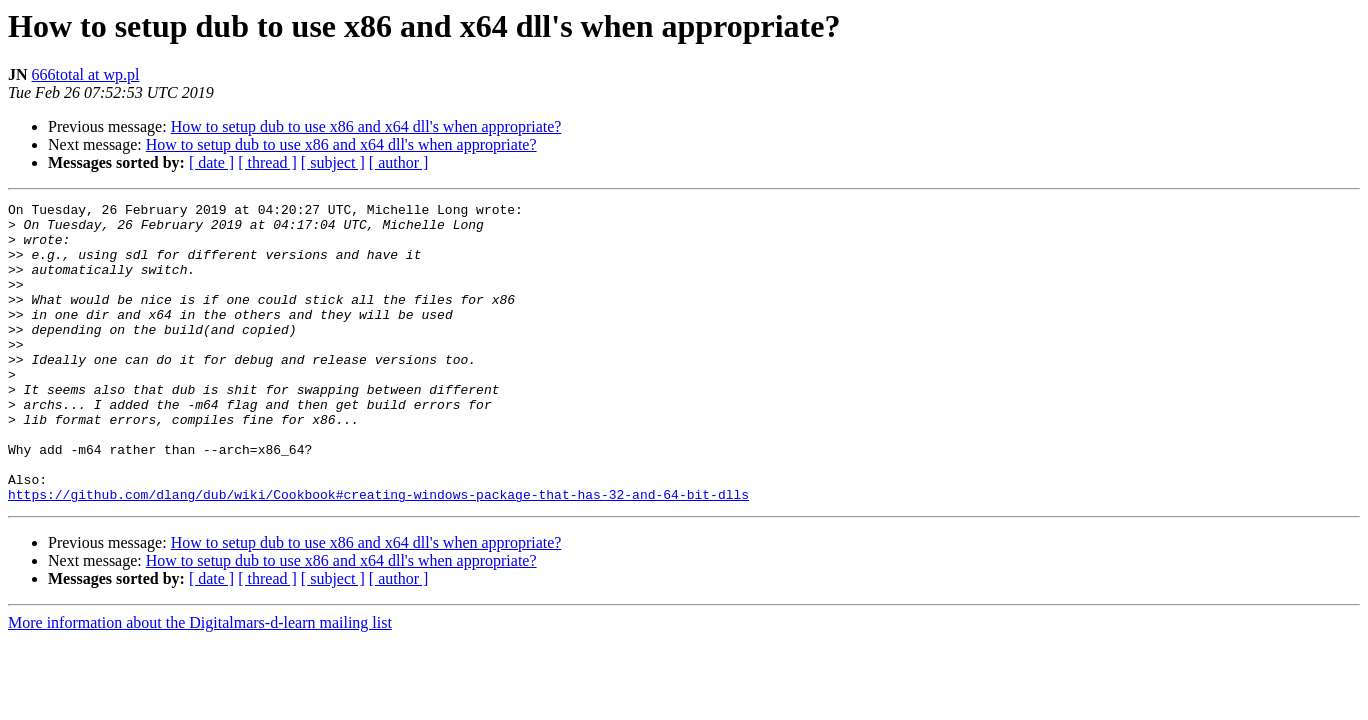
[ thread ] (267, 162)
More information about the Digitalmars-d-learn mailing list (200, 682)
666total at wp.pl (86, 74)
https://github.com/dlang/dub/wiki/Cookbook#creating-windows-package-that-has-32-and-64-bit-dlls (378, 554)
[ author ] (399, 162)
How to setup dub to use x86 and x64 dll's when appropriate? (366, 126)
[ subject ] (333, 162)
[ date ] (211, 162)
